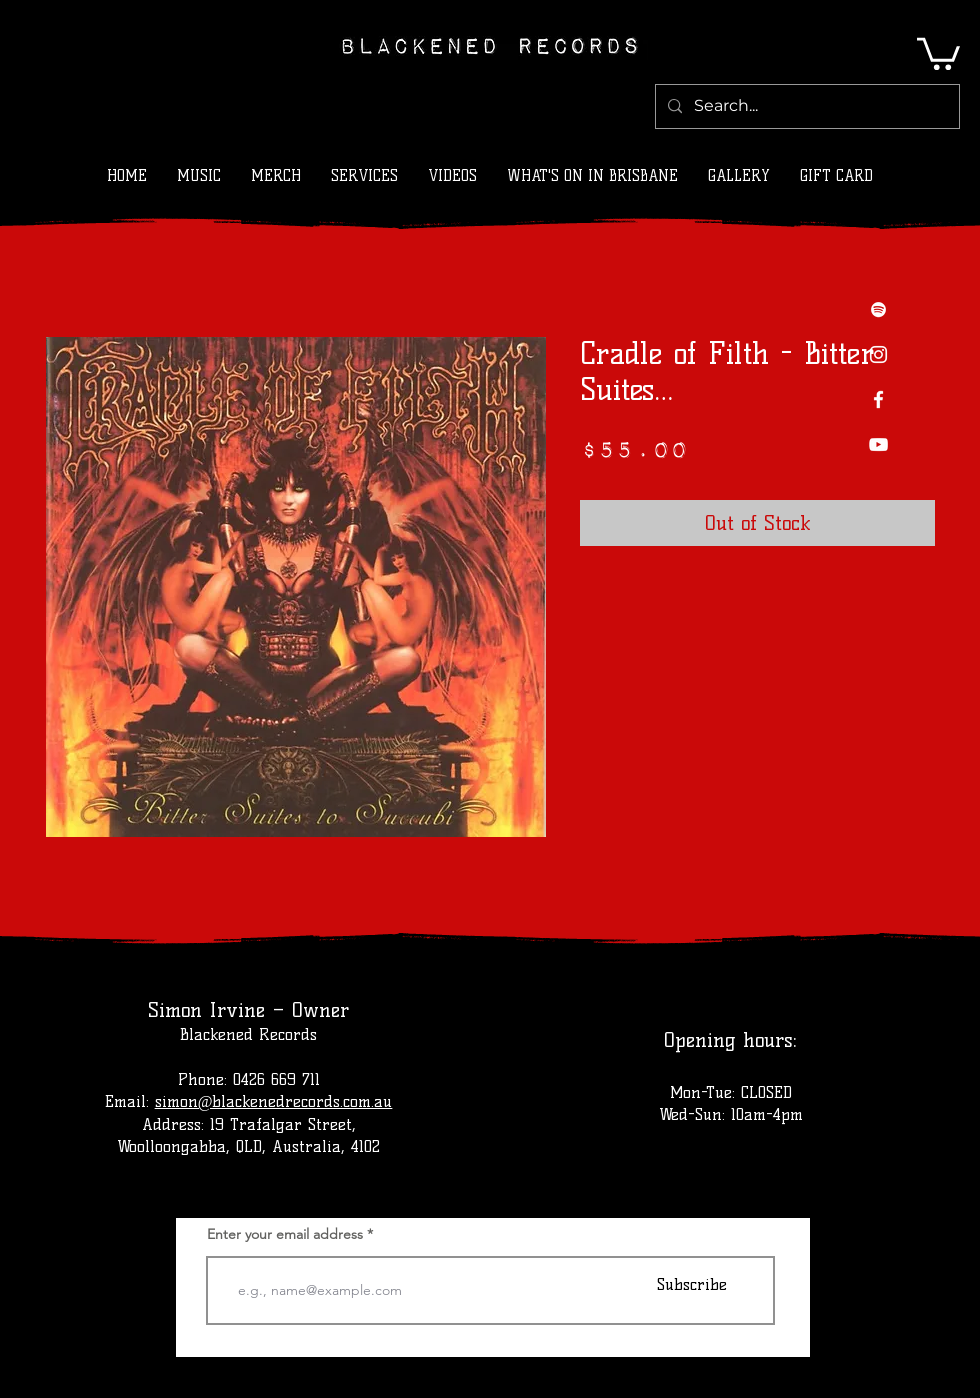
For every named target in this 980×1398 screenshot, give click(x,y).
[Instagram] (878, 354)
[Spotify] (878, 309)
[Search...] (805, 106)
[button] (938, 52)
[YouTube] (878, 444)
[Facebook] (878, 399)
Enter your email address (285, 1234)
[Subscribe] (692, 1284)
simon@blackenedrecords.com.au (274, 1101)
